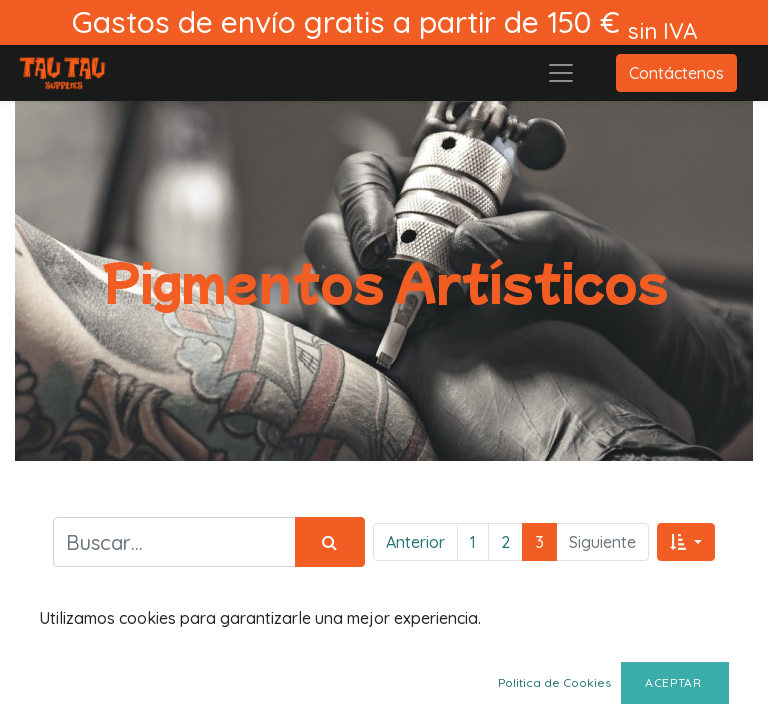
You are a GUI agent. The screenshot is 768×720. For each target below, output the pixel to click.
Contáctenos (676, 73)
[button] (686, 542)
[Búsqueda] (330, 542)
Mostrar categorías (137, 649)
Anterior (415, 542)
